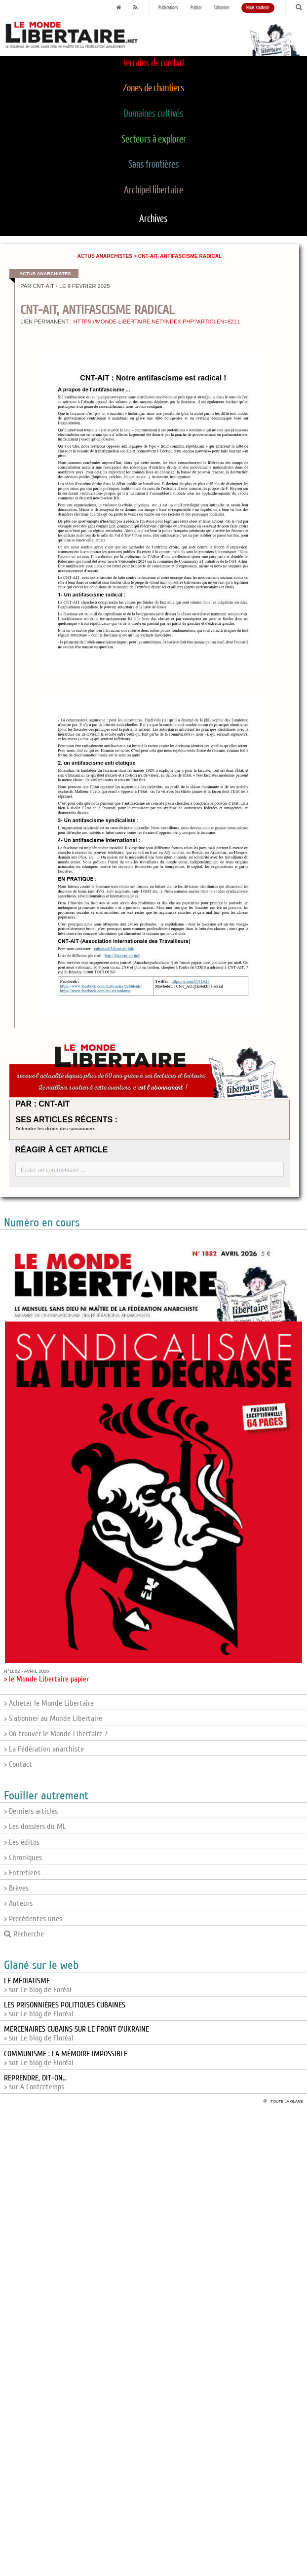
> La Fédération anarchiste (44, 1749)
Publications (168, 7)
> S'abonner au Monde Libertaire (53, 1718)
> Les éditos (21, 1842)
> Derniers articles (31, 1811)
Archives (153, 219)
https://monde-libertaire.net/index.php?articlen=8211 (157, 321)
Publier (196, 7)
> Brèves (16, 1888)
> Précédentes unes (33, 1918)
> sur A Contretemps (35, 2082)
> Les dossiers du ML (35, 1826)
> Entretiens (22, 1872)
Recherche (24, 1934)
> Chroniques (23, 1857)
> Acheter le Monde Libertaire (49, 1703)
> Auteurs (18, 1903)
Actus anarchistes (105, 256)
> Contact (18, 1764)
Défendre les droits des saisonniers (56, 1128)
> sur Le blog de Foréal (38, 1985)
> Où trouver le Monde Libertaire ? (56, 1733)
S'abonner (222, 7)
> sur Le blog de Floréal (64, 2009)
